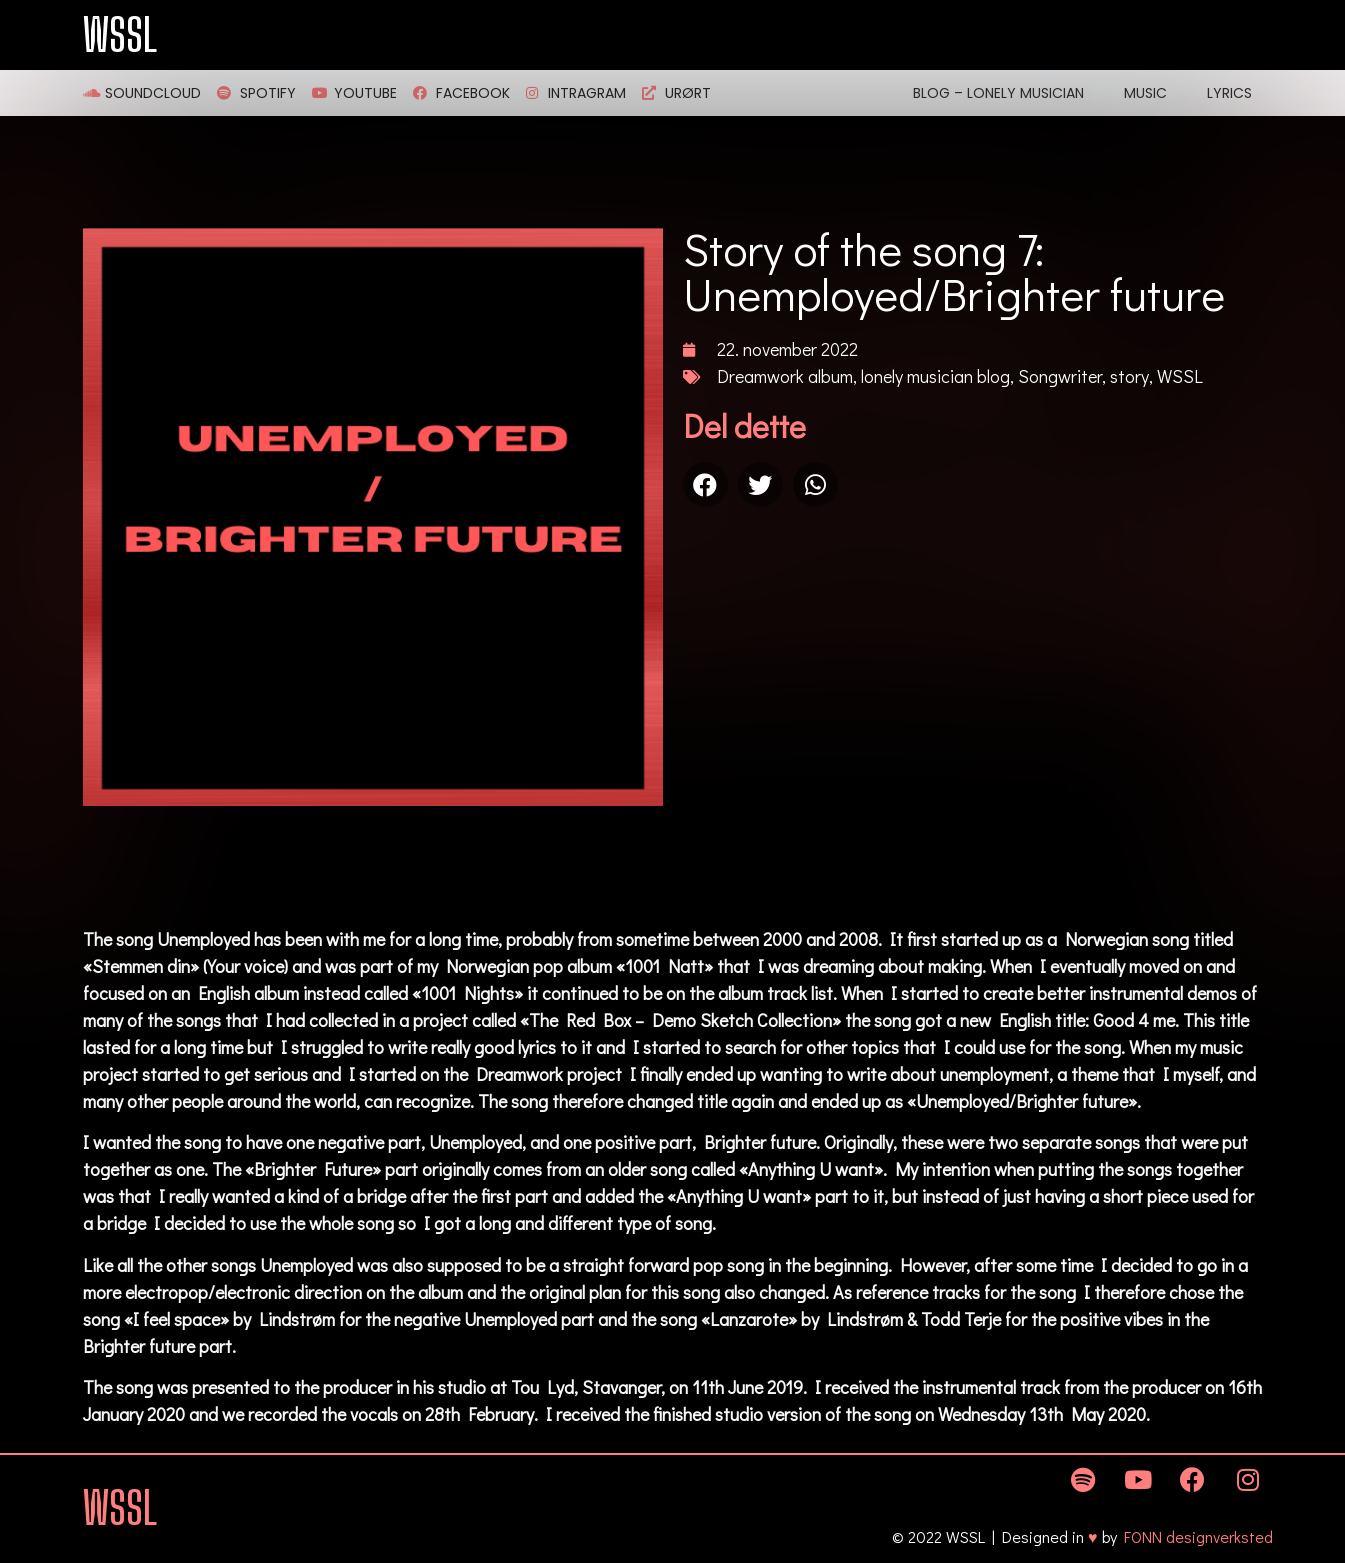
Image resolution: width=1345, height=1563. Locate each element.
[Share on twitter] (760, 484)
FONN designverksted (1198, 1536)
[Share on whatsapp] (815, 484)
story (1129, 376)
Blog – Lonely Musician (998, 93)
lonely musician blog (935, 376)
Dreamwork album (785, 376)
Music (1145, 93)
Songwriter (1060, 376)
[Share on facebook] (705, 484)
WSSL (120, 35)
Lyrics (1229, 93)
